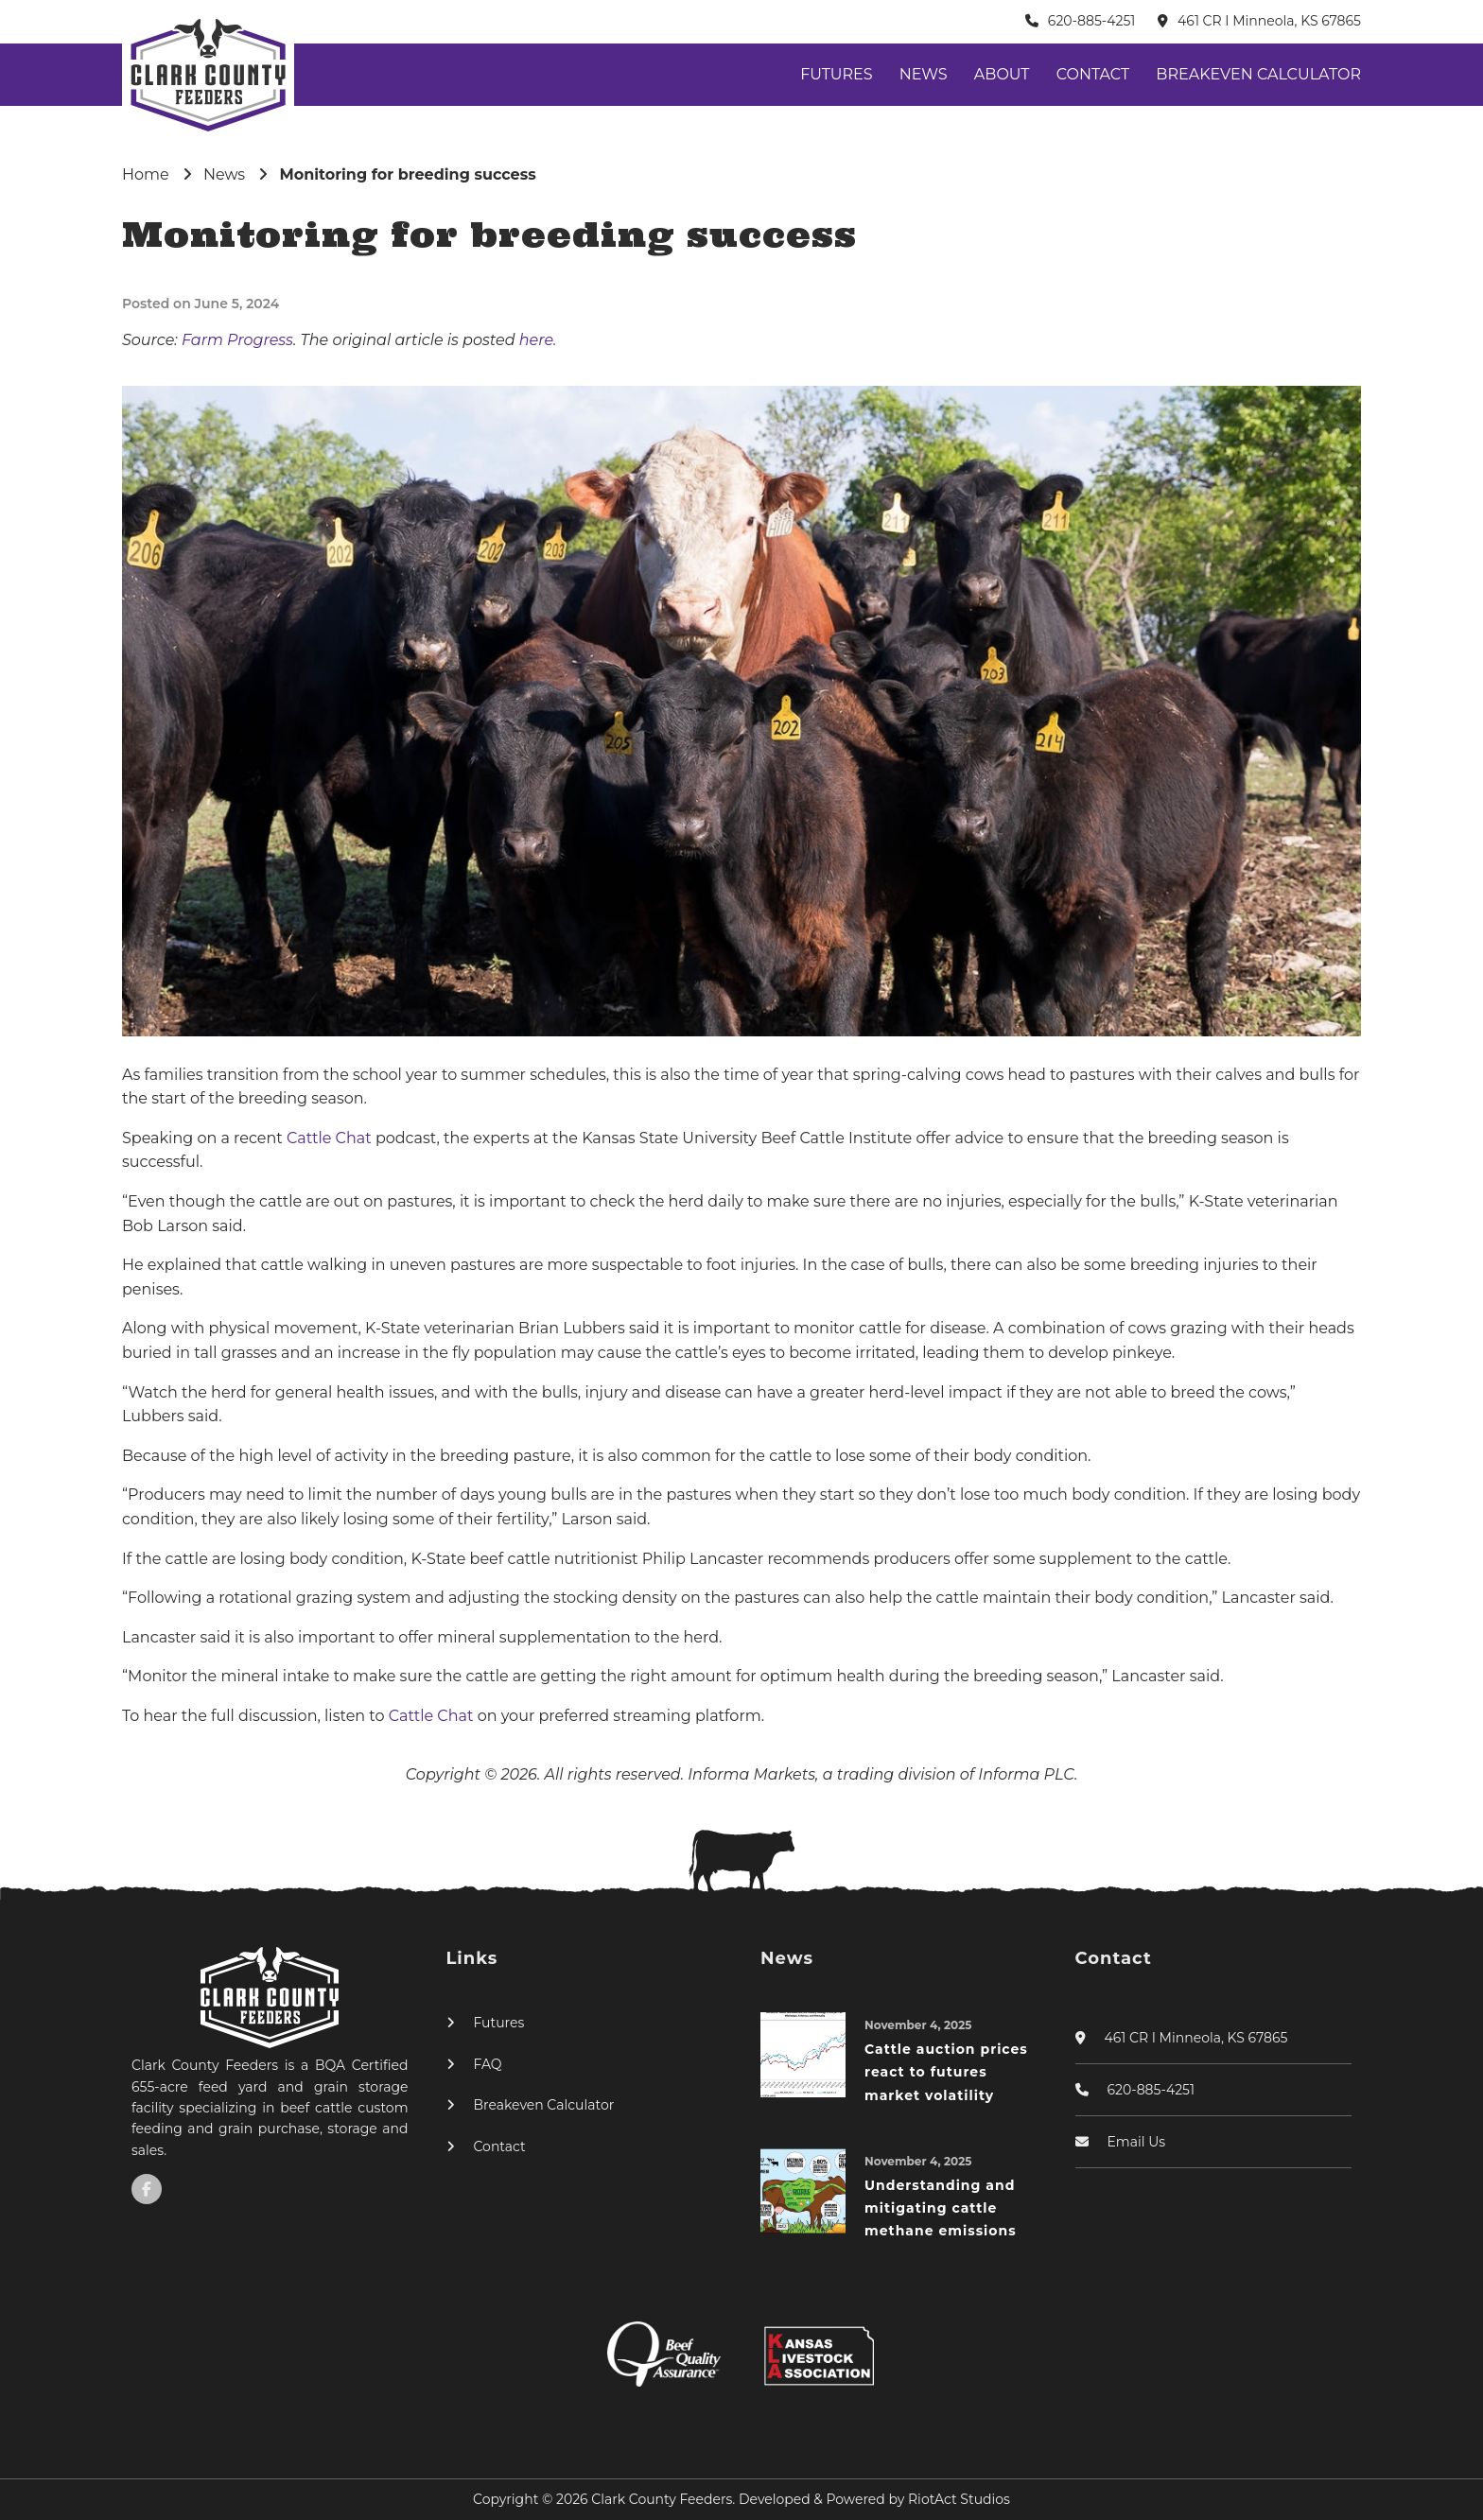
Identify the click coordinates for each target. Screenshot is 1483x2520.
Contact (1092, 74)
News (923, 74)
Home (145, 174)
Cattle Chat (331, 1138)
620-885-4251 (1092, 20)
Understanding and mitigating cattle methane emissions (940, 2208)
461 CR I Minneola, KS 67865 (1269, 20)
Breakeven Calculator (1258, 74)
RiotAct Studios (959, 2499)
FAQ (488, 2064)
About (1002, 74)
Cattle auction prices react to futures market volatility (946, 2072)
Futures (836, 74)
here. (538, 340)
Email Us (1137, 2141)
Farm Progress (237, 340)
